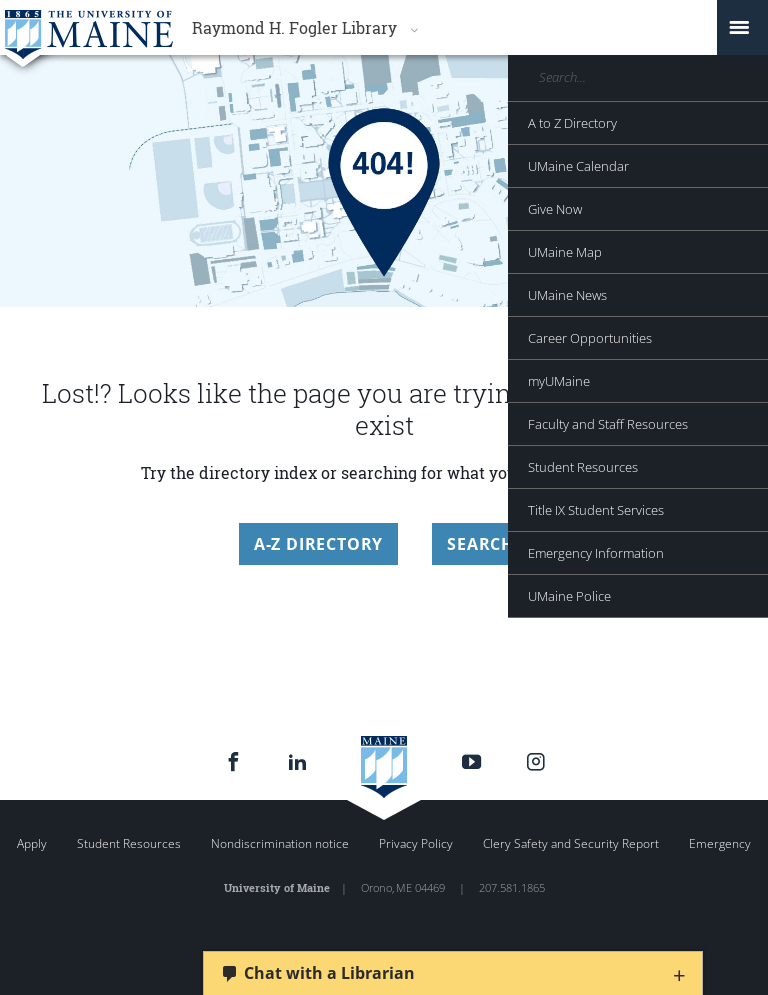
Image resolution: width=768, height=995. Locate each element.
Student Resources (129, 843)
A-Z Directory (318, 544)
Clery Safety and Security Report (571, 843)
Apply (32, 843)
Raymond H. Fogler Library (294, 27)
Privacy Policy (416, 843)
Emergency (720, 843)
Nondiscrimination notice (280, 843)
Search (480, 544)
